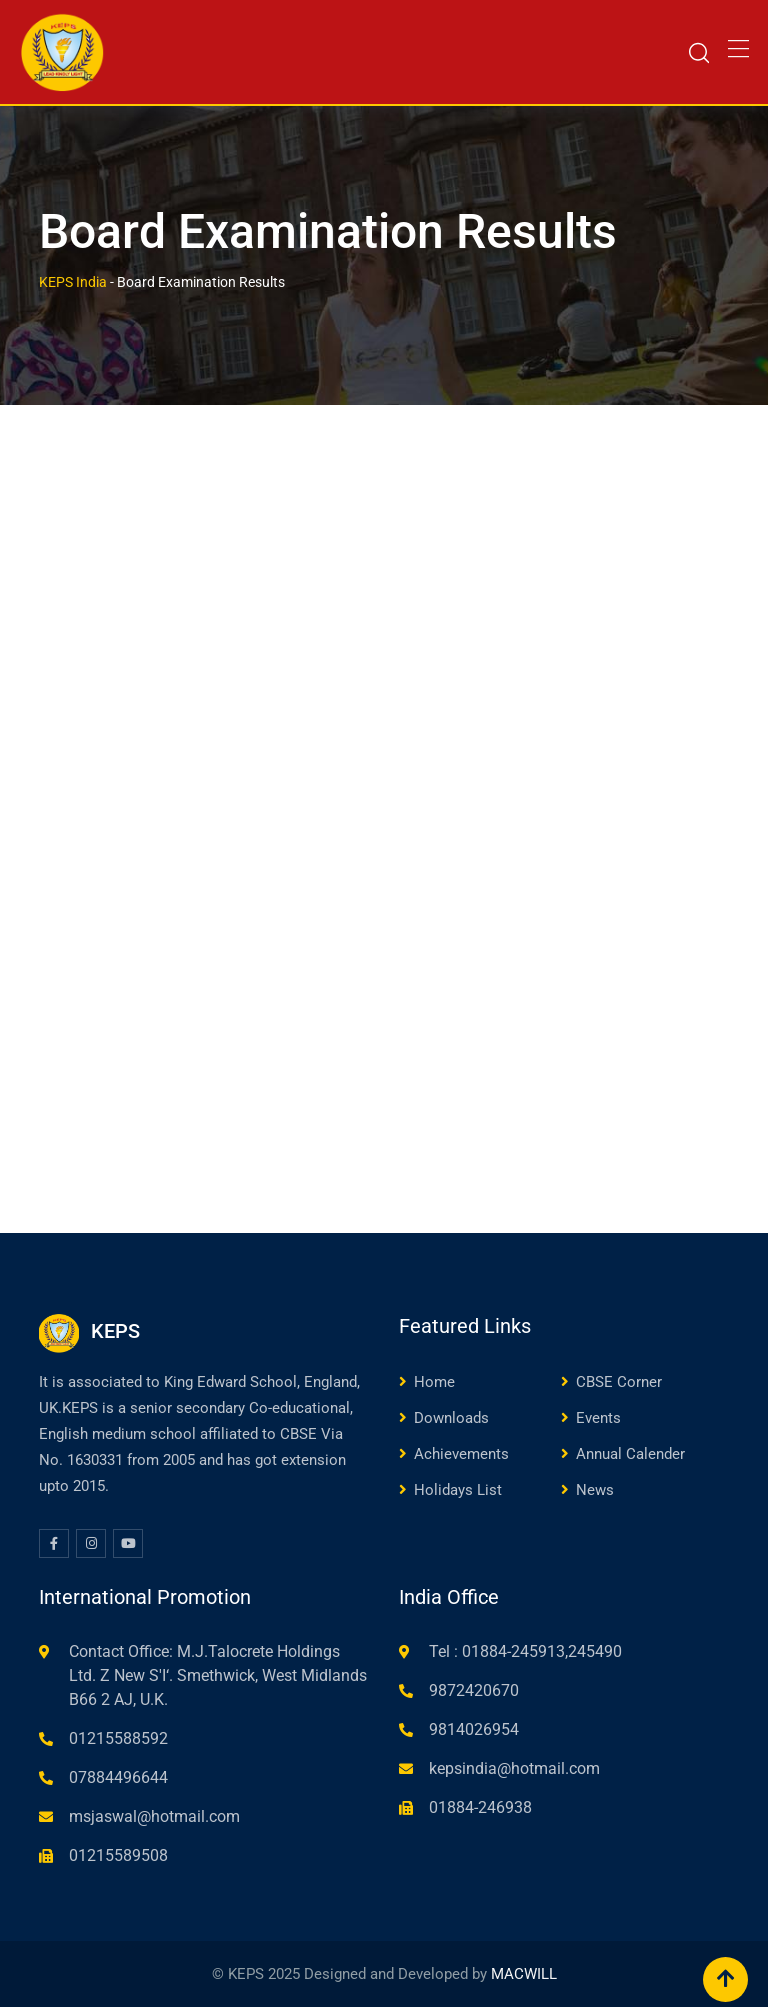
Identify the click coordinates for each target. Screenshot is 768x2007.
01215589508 (118, 1855)
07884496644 (118, 1777)
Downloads (451, 1418)
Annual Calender (630, 1454)
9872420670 (474, 1690)
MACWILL (524, 1974)
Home (434, 1382)
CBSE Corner (619, 1382)
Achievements (461, 1454)
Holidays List (458, 1490)
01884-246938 (480, 1807)
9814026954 (474, 1729)
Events (598, 1418)
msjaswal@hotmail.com (154, 1816)
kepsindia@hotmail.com (514, 1768)
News (595, 1490)
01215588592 (118, 1738)
